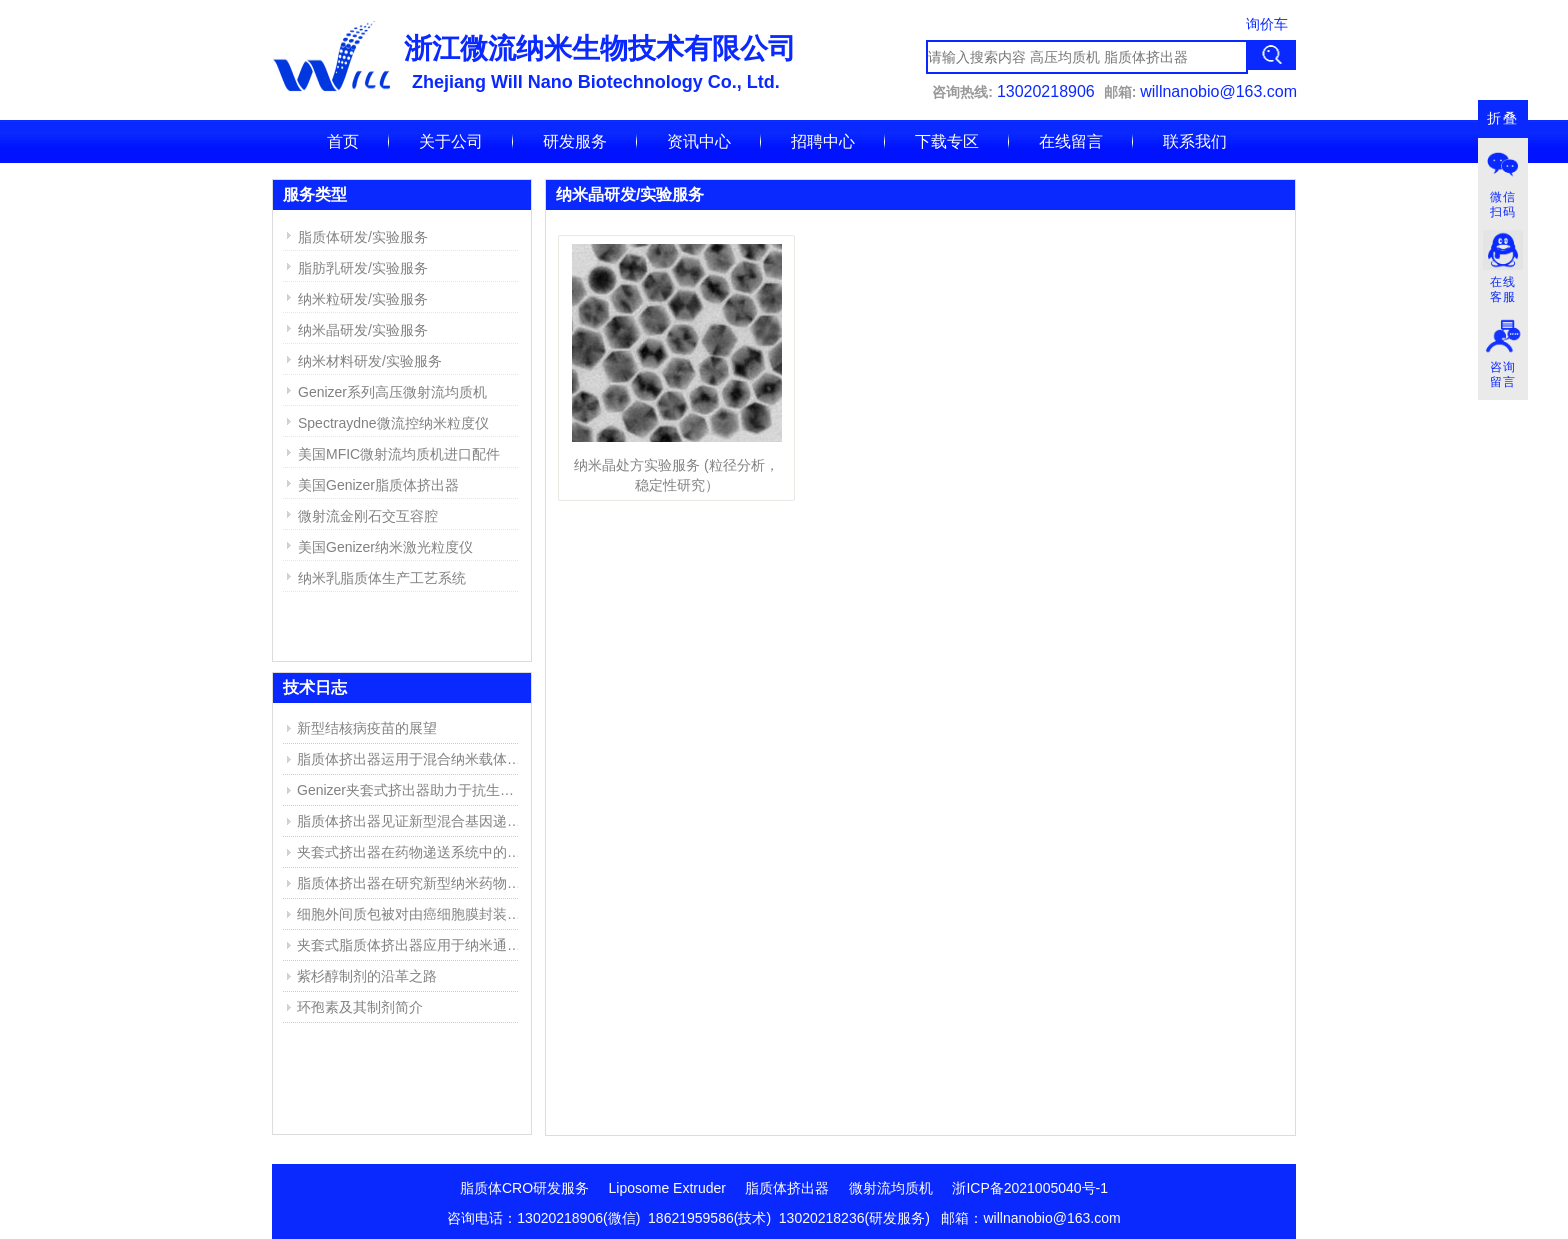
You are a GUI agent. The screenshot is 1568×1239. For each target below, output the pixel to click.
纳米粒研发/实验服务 (363, 299)
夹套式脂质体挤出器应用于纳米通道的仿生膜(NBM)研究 (412, 945)
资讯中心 (699, 141)
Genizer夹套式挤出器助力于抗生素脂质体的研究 (412, 790)
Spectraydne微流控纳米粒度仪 (393, 423)
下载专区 (947, 141)
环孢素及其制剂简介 (360, 1007)
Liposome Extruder (668, 1188)
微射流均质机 (891, 1188)
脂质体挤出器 (787, 1188)
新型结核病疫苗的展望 (367, 728)
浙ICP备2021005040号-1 (1030, 1188)
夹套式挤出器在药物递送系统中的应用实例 (412, 852)
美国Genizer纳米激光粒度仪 (385, 547)
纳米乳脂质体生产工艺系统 (382, 578)
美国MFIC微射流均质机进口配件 (399, 454)
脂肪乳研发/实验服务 (363, 268)
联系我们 (1195, 141)
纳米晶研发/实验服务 (363, 330)
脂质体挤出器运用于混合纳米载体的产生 (412, 759)
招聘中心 (823, 141)
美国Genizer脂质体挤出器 (378, 485)
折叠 (1503, 118)
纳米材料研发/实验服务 (370, 361)
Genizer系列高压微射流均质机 (392, 392)
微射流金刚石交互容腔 (368, 516)
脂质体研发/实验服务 (363, 237)
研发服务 (575, 141)
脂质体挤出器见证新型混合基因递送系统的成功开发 (412, 821)
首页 (343, 141)
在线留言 (1071, 141)
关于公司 (451, 141)
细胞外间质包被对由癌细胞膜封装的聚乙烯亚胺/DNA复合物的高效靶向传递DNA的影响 (412, 914)
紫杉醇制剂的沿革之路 (367, 976)
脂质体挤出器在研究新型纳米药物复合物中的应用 (412, 883)
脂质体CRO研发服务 (524, 1188)
